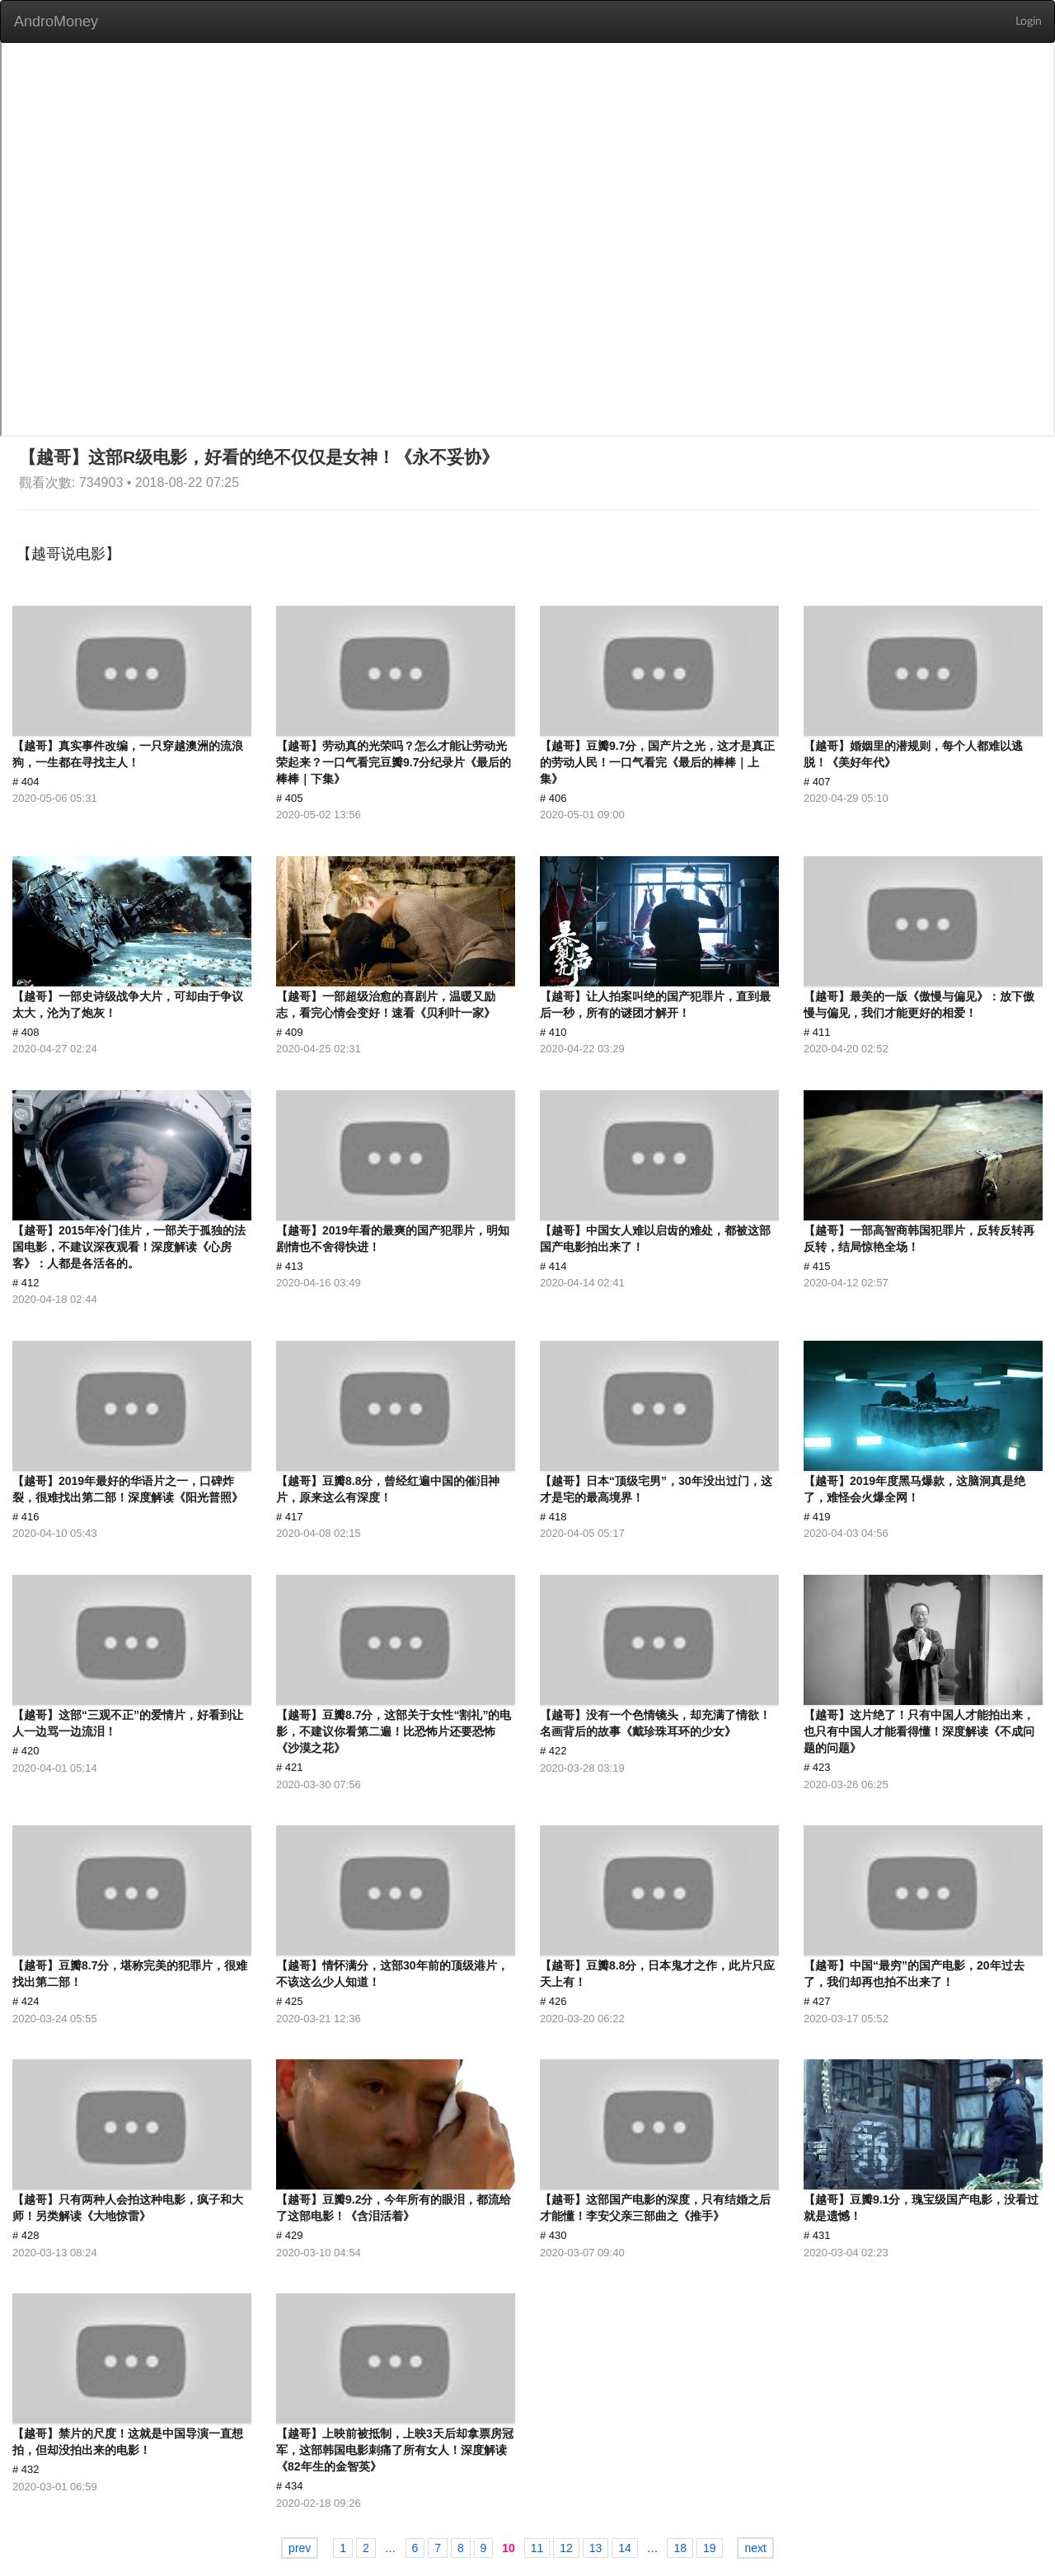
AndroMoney (56, 21)
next (755, 2548)
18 (680, 2548)
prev (299, 2548)
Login (1028, 21)
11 (537, 2548)
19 (709, 2548)
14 (624, 2548)
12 (566, 2548)
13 (596, 2548)
